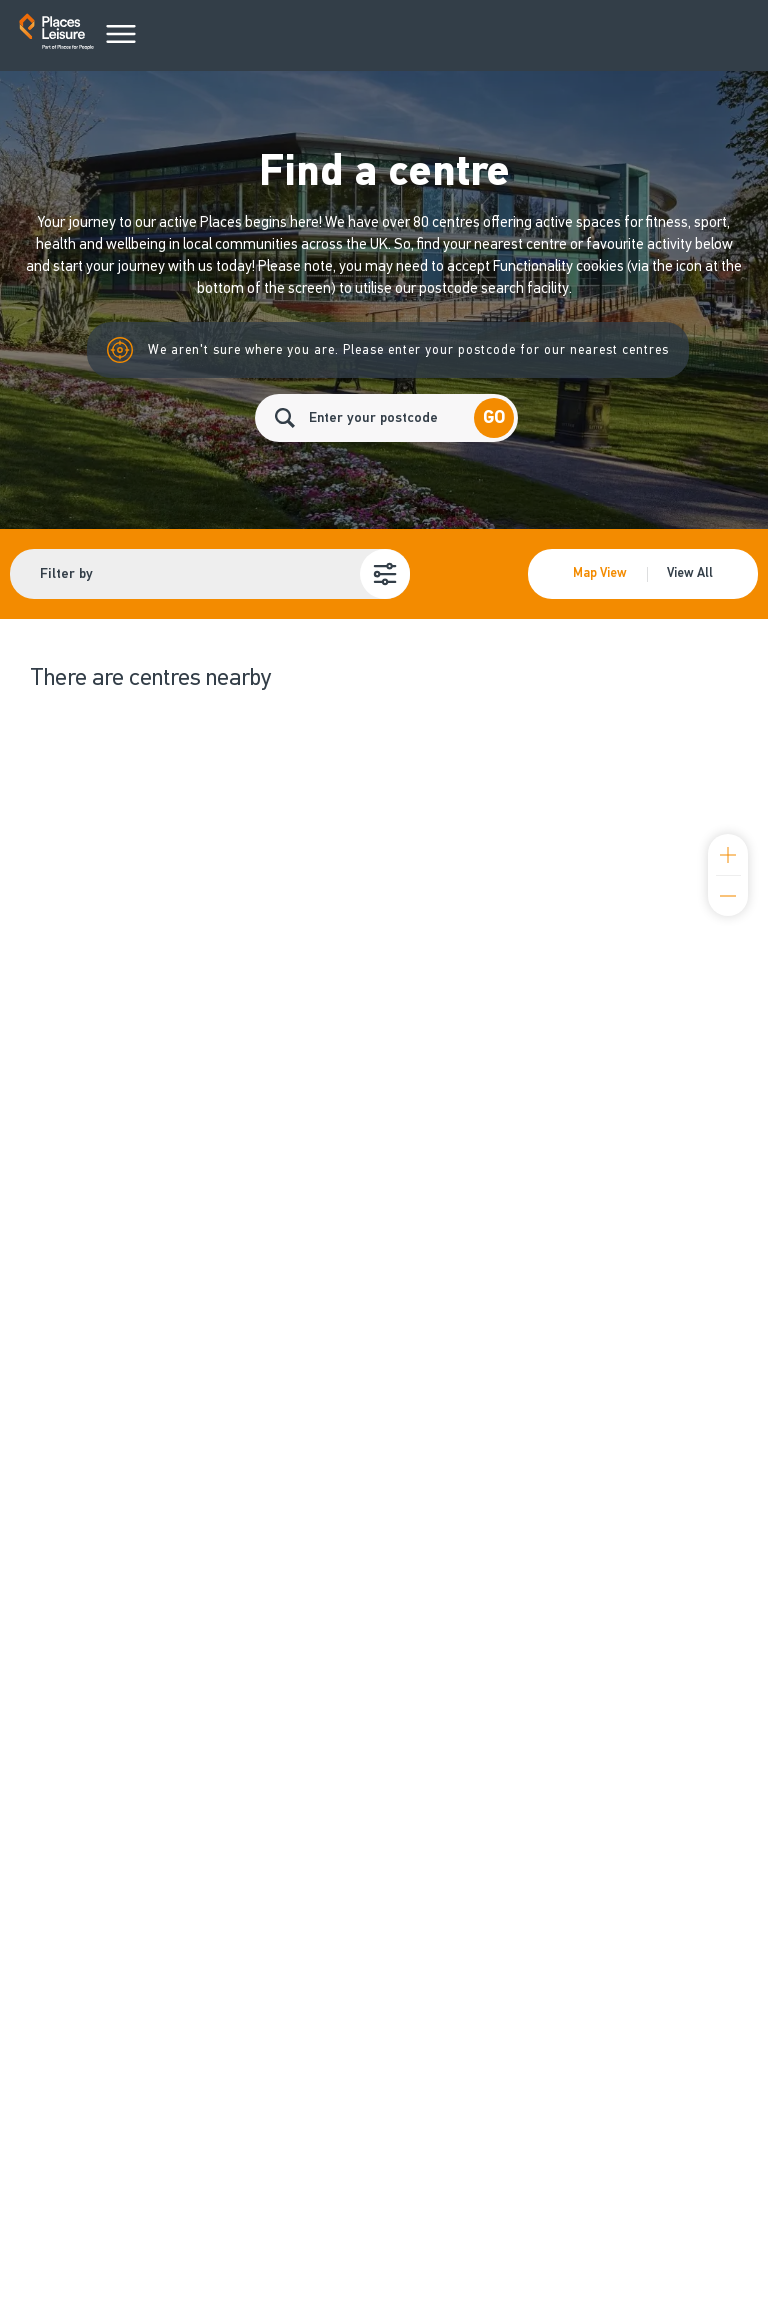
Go (494, 417)
